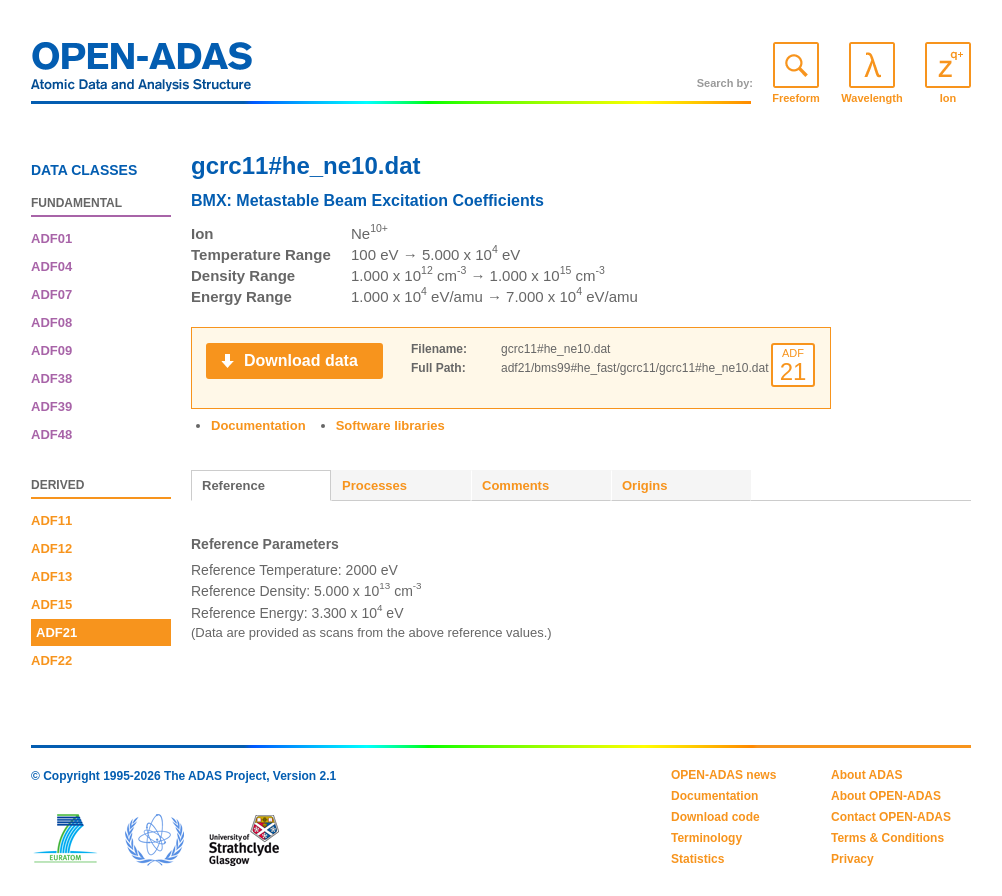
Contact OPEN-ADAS (891, 817)
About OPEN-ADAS (886, 796)
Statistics (697, 859)
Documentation (258, 425)
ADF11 (51, 520)
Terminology (706, 838)
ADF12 (51, 548)
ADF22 (51, 660)
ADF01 (51, 238)
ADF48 (51, 434)
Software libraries (390, 425)
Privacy (852, 859)
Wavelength (871, 98)
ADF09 (51, 350)
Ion (948, 98)
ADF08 (51, 322)
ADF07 (51, 294)
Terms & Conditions (887, 838)
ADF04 (51, 266)
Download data (301, 360)
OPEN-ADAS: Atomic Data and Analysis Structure (142, 72)
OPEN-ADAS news (723, 775)
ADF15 (51, 604)
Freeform (796, 98)
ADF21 (56, 632)
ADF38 (51, 378)
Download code (715, 817)
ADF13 (51, 576)
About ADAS (867, 775)
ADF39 (51, 406)
